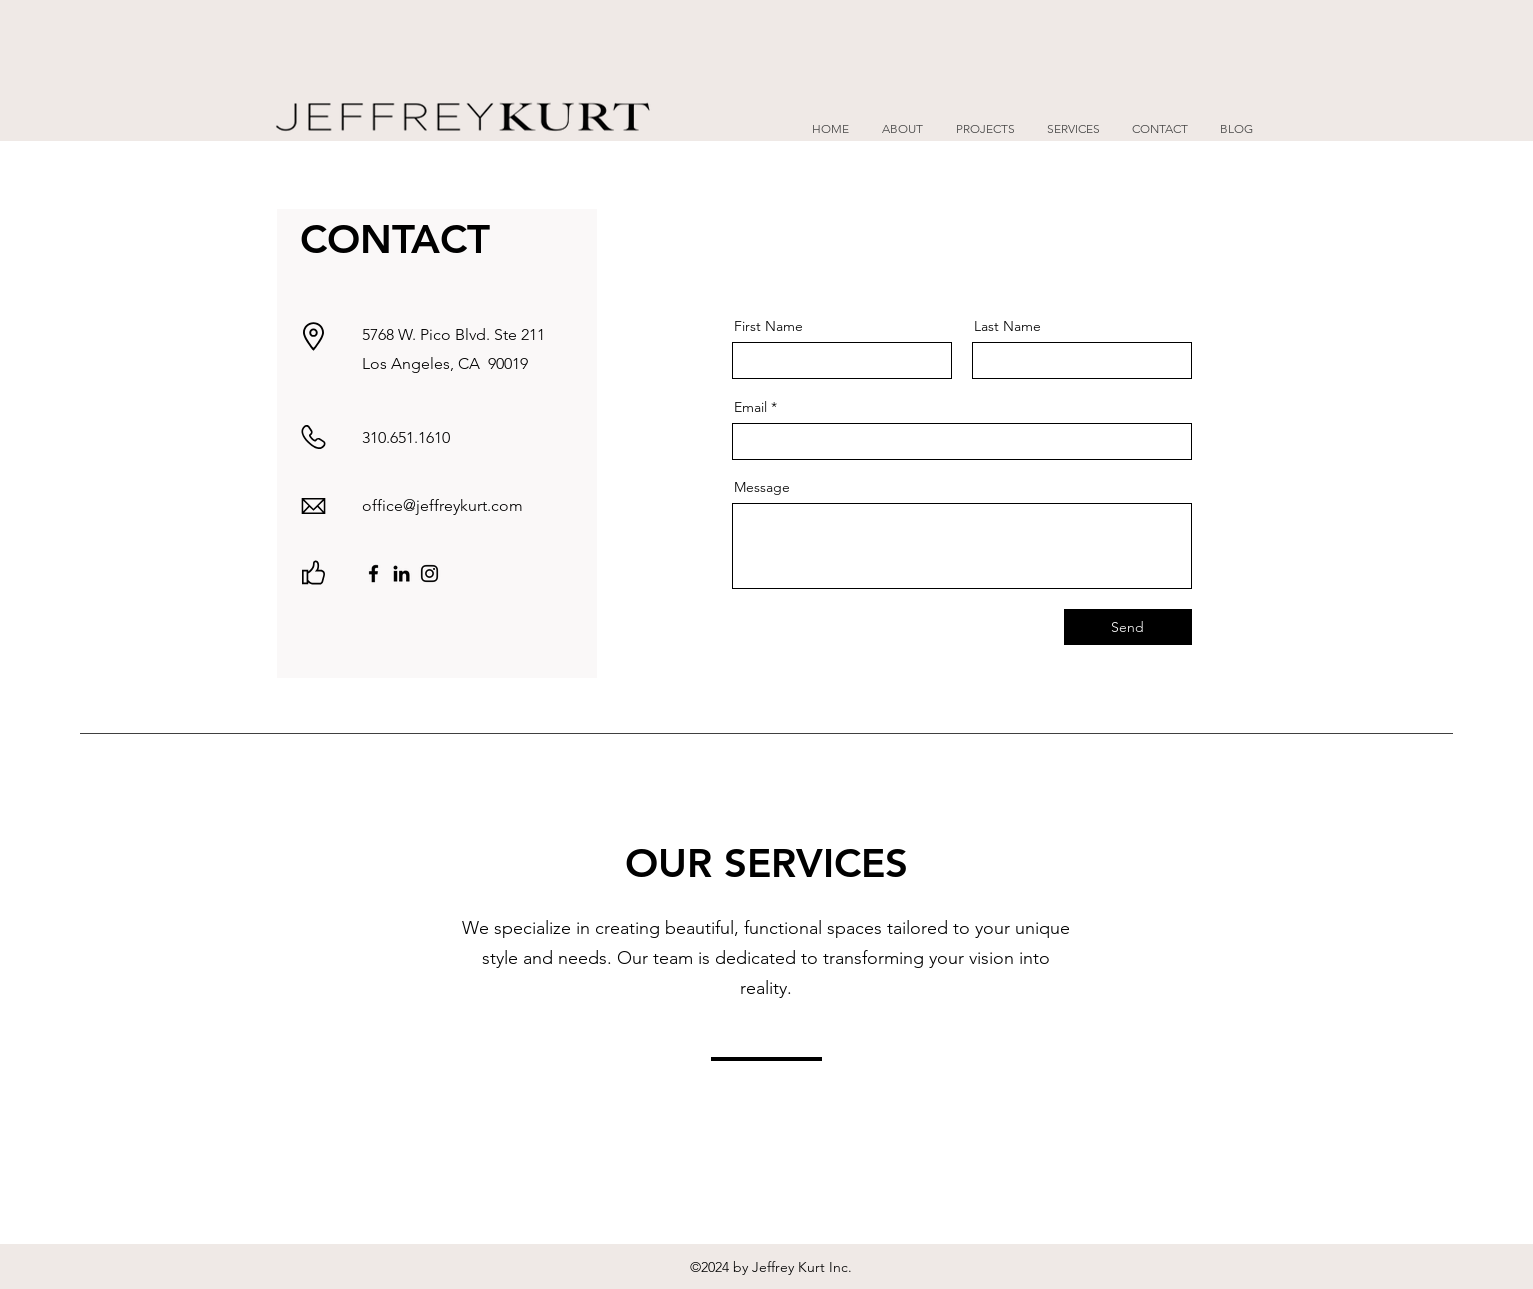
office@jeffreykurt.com (442, 505)
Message (762, 487)
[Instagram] (429, 573)
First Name (768, 326)
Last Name (1007, 326)
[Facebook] (373, 573)
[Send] (1128, 627)
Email (750, 407)
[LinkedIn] (401, 573)
